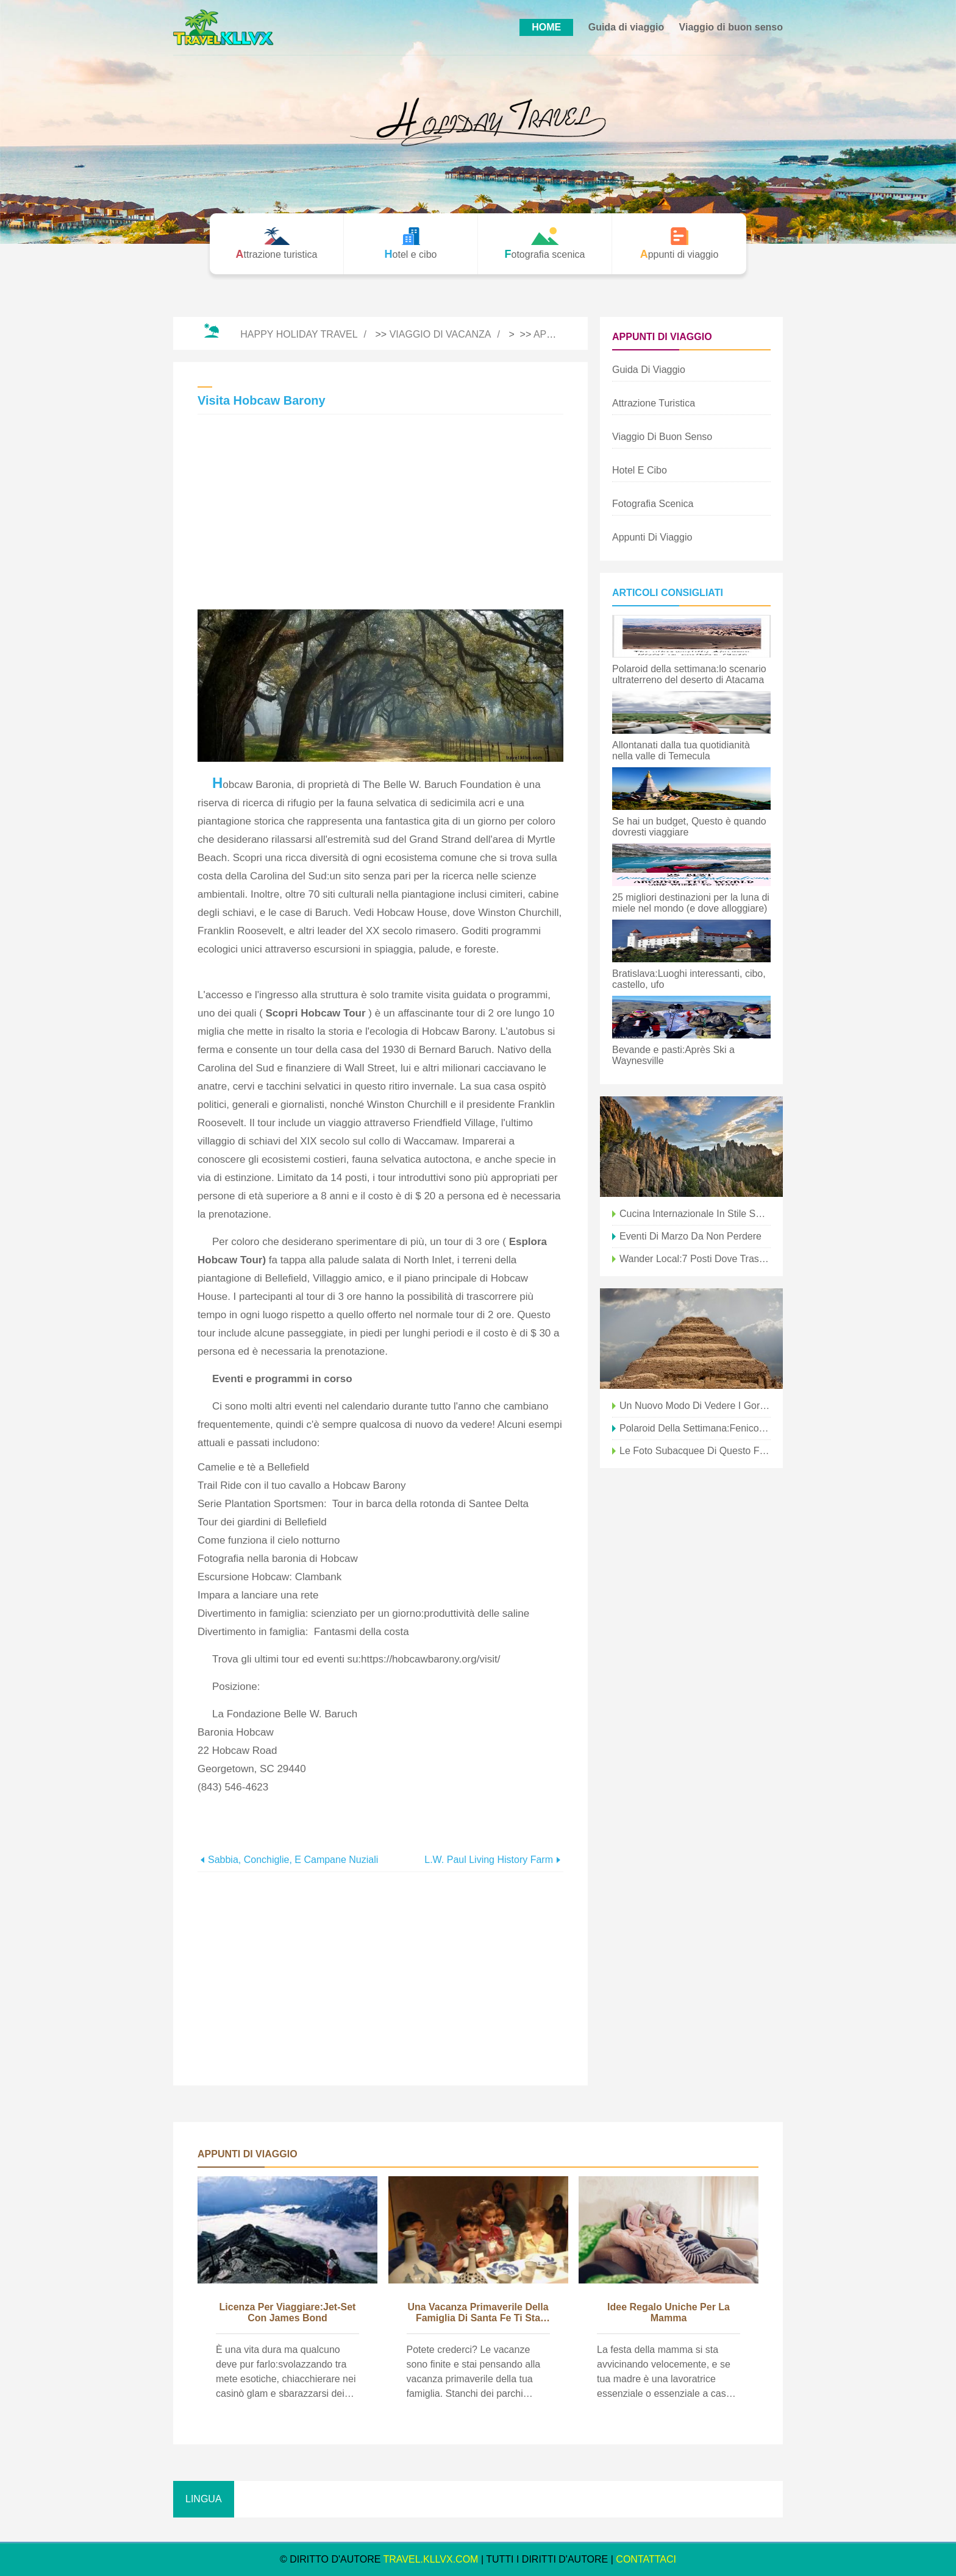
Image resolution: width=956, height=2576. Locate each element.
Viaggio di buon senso (731, 27)
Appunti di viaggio (652, 537)
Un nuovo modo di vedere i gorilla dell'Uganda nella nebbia (695, 1405)
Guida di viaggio (626, 27)
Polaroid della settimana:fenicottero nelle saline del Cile (695, 1428)
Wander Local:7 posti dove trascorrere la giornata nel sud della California (695, 1259)
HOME (546, 27)
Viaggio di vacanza (440, 334)
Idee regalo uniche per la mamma (668, 2312)
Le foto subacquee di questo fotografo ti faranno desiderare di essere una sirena (695, 1451)
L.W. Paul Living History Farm (488, 1859)
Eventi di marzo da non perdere (690, 1236)
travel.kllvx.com (431, 2559)
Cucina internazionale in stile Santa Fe (695, 1213)
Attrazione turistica (653, 403)
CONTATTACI (646, 2559)
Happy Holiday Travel (298, 334)
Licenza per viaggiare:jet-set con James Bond (287, 2312)
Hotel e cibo (639, 470)
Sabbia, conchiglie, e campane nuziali (293, 1859)
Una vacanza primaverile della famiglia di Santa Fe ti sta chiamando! (477, 2313)
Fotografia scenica (652, 504)
